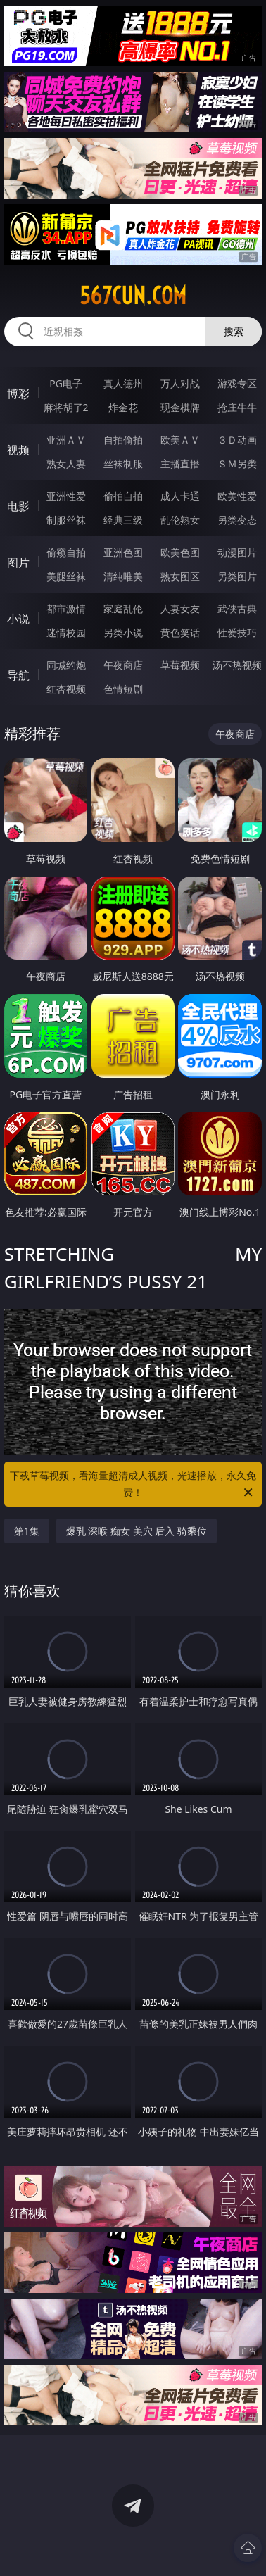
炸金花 (123, 407)
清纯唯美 (123, 576)
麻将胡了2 (66, 407)
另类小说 (123, 632)
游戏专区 (237, 383)
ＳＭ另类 (237, 463)
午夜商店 (123, 665)
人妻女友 (180, 608)
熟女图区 (180, 576)
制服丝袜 (66, 520)
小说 (18, 619)
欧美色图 (180, 552)
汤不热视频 (237, 665)
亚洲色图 (123, 552)
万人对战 (180, 383)
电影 (18, 506)
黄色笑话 (180, 632)
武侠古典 (237, 608)
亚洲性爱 (66, 496)
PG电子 (65, 383)
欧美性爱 (237, 496)
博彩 (18, 393)
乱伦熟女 (180, 520)
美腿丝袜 (66, 576)
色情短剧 (123, 689)
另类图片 (237, 576)
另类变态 (237, 520)
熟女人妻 (66, 463)
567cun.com (133, 296)
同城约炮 (66, 665)
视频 (18, 450)
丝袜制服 (123, 463)
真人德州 (123, 383)
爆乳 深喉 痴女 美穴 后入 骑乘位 (136, 1531)
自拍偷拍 (123, 439)
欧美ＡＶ (180, 439)
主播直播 (180, 463)
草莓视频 (180, 665)
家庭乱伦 (123, 608)
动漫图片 (237, 552)
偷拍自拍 (123, 496)
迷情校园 (66, 632)
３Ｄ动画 (237, 439)
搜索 (233, 331)
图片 (18, 562)
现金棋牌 (180, 407)
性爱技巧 (237, 632)
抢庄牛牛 (237, 407)
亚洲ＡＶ (66, 439)
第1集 (26, 1531)
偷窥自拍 (66, 552)
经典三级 (123, 520)
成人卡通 (180, 496)
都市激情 (66, 608)
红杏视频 (66, 689)
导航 (18, 675)
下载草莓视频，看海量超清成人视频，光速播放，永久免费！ (133, 1485)
